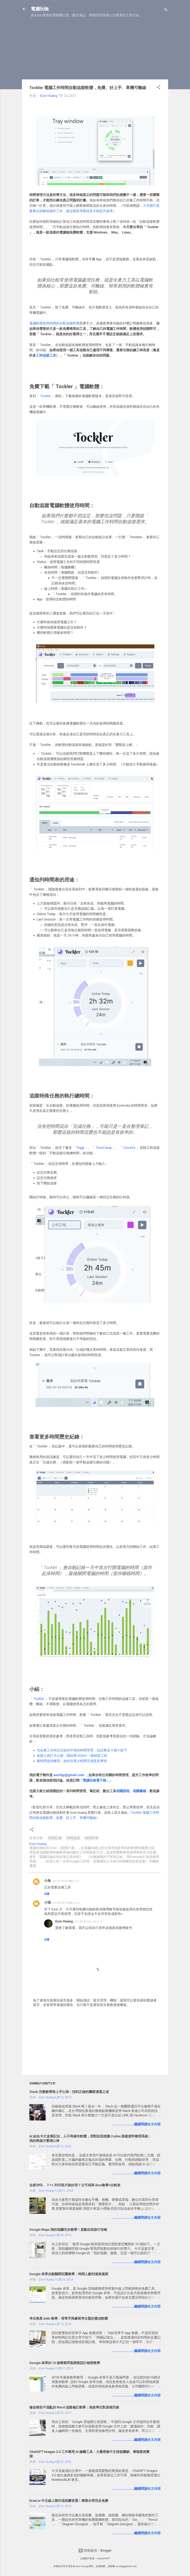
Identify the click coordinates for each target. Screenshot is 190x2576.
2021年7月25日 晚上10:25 (66, 1902)
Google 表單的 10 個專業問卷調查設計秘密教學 (64, 2363)
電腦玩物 (40, 9)
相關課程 (123, 1791)
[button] (158, 88)
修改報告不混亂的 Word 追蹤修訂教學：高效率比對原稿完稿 (74, 2407)
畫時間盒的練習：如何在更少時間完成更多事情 (72, 1761)
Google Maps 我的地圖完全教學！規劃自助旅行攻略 (68, 2229)
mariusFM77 (103, 2558)
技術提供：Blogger (95, 2550)
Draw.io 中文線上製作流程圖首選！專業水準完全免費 (68, 2501)
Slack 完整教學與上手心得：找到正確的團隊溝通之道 (69, 2092)
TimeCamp (104, 1148)
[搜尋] (166, 10)
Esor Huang (64, 1921)
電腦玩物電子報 (94, 1780)
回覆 (46, 1893)
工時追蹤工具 (46, 355)
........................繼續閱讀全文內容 (136, 2124)
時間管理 (91, 1838)
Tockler (45, 396)
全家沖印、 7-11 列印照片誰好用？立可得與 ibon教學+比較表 (74, 2185)
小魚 (47, 1880)
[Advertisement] (95, 50)
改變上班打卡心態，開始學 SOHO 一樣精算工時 (72, 1756)
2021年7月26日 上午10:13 (88, 1921)
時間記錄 (55, 1838)
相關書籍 (139, 1791)
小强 (47, 1902)
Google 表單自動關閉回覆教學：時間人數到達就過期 (68, 2274)
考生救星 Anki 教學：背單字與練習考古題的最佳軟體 (68, 2318)
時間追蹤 (73, 1838)
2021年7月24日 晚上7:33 (65, 1881)
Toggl (80, 1148)
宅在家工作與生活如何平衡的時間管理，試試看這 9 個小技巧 (82, 1750)
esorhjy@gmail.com (68, 1775)
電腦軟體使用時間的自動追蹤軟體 (54, 323)
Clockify (129, 1148)
